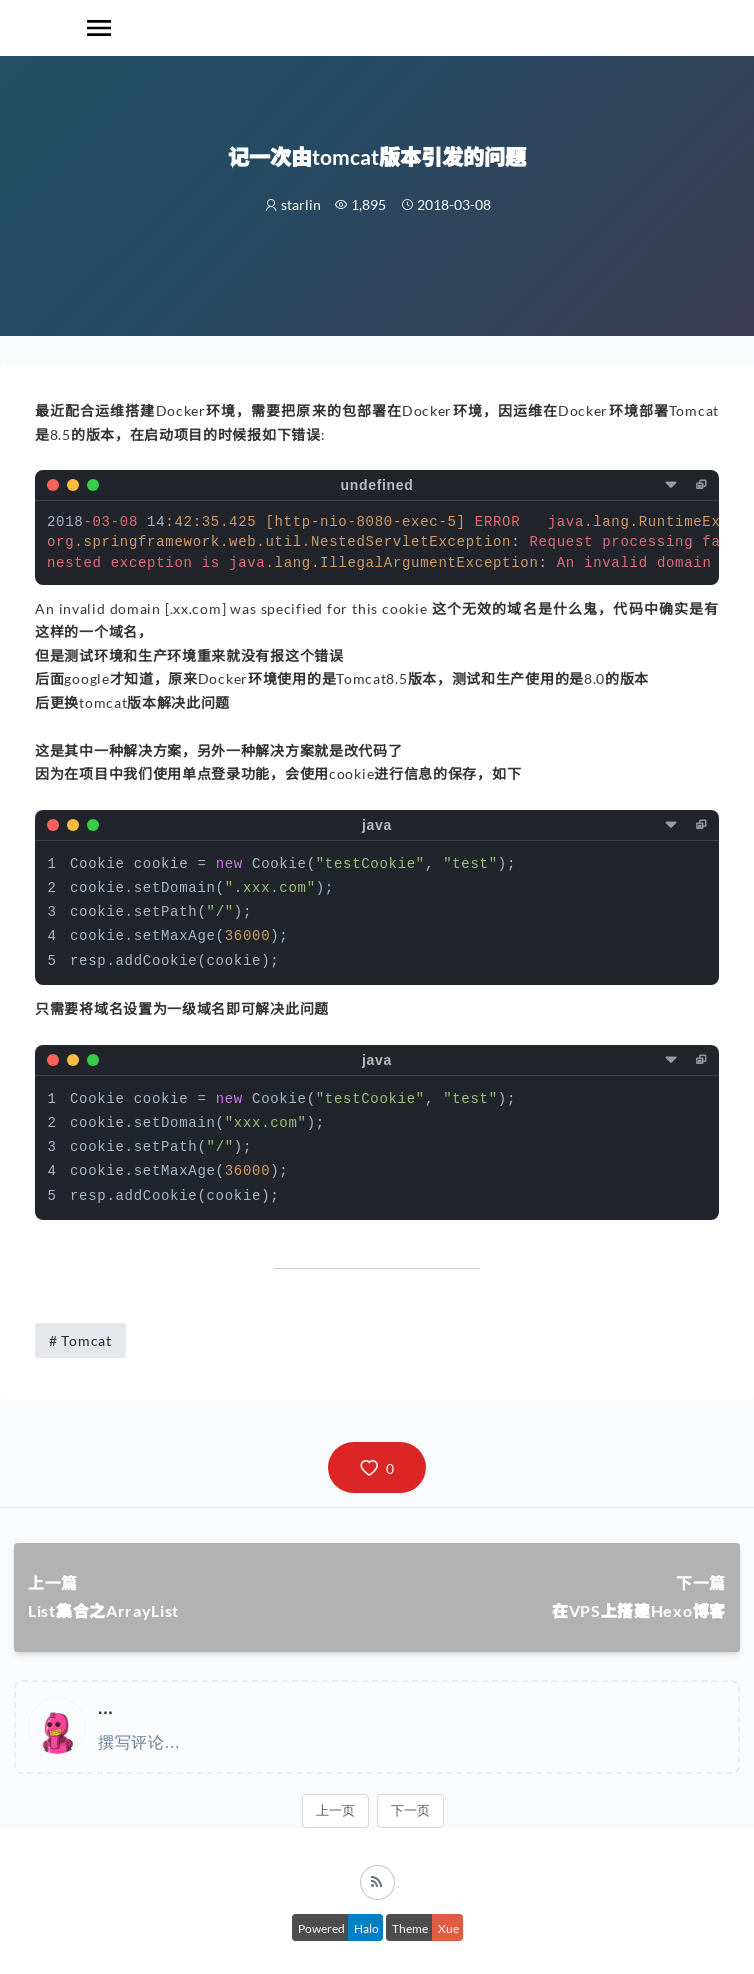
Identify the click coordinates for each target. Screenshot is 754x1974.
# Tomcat (80, 1340)
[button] (377, 1467)
